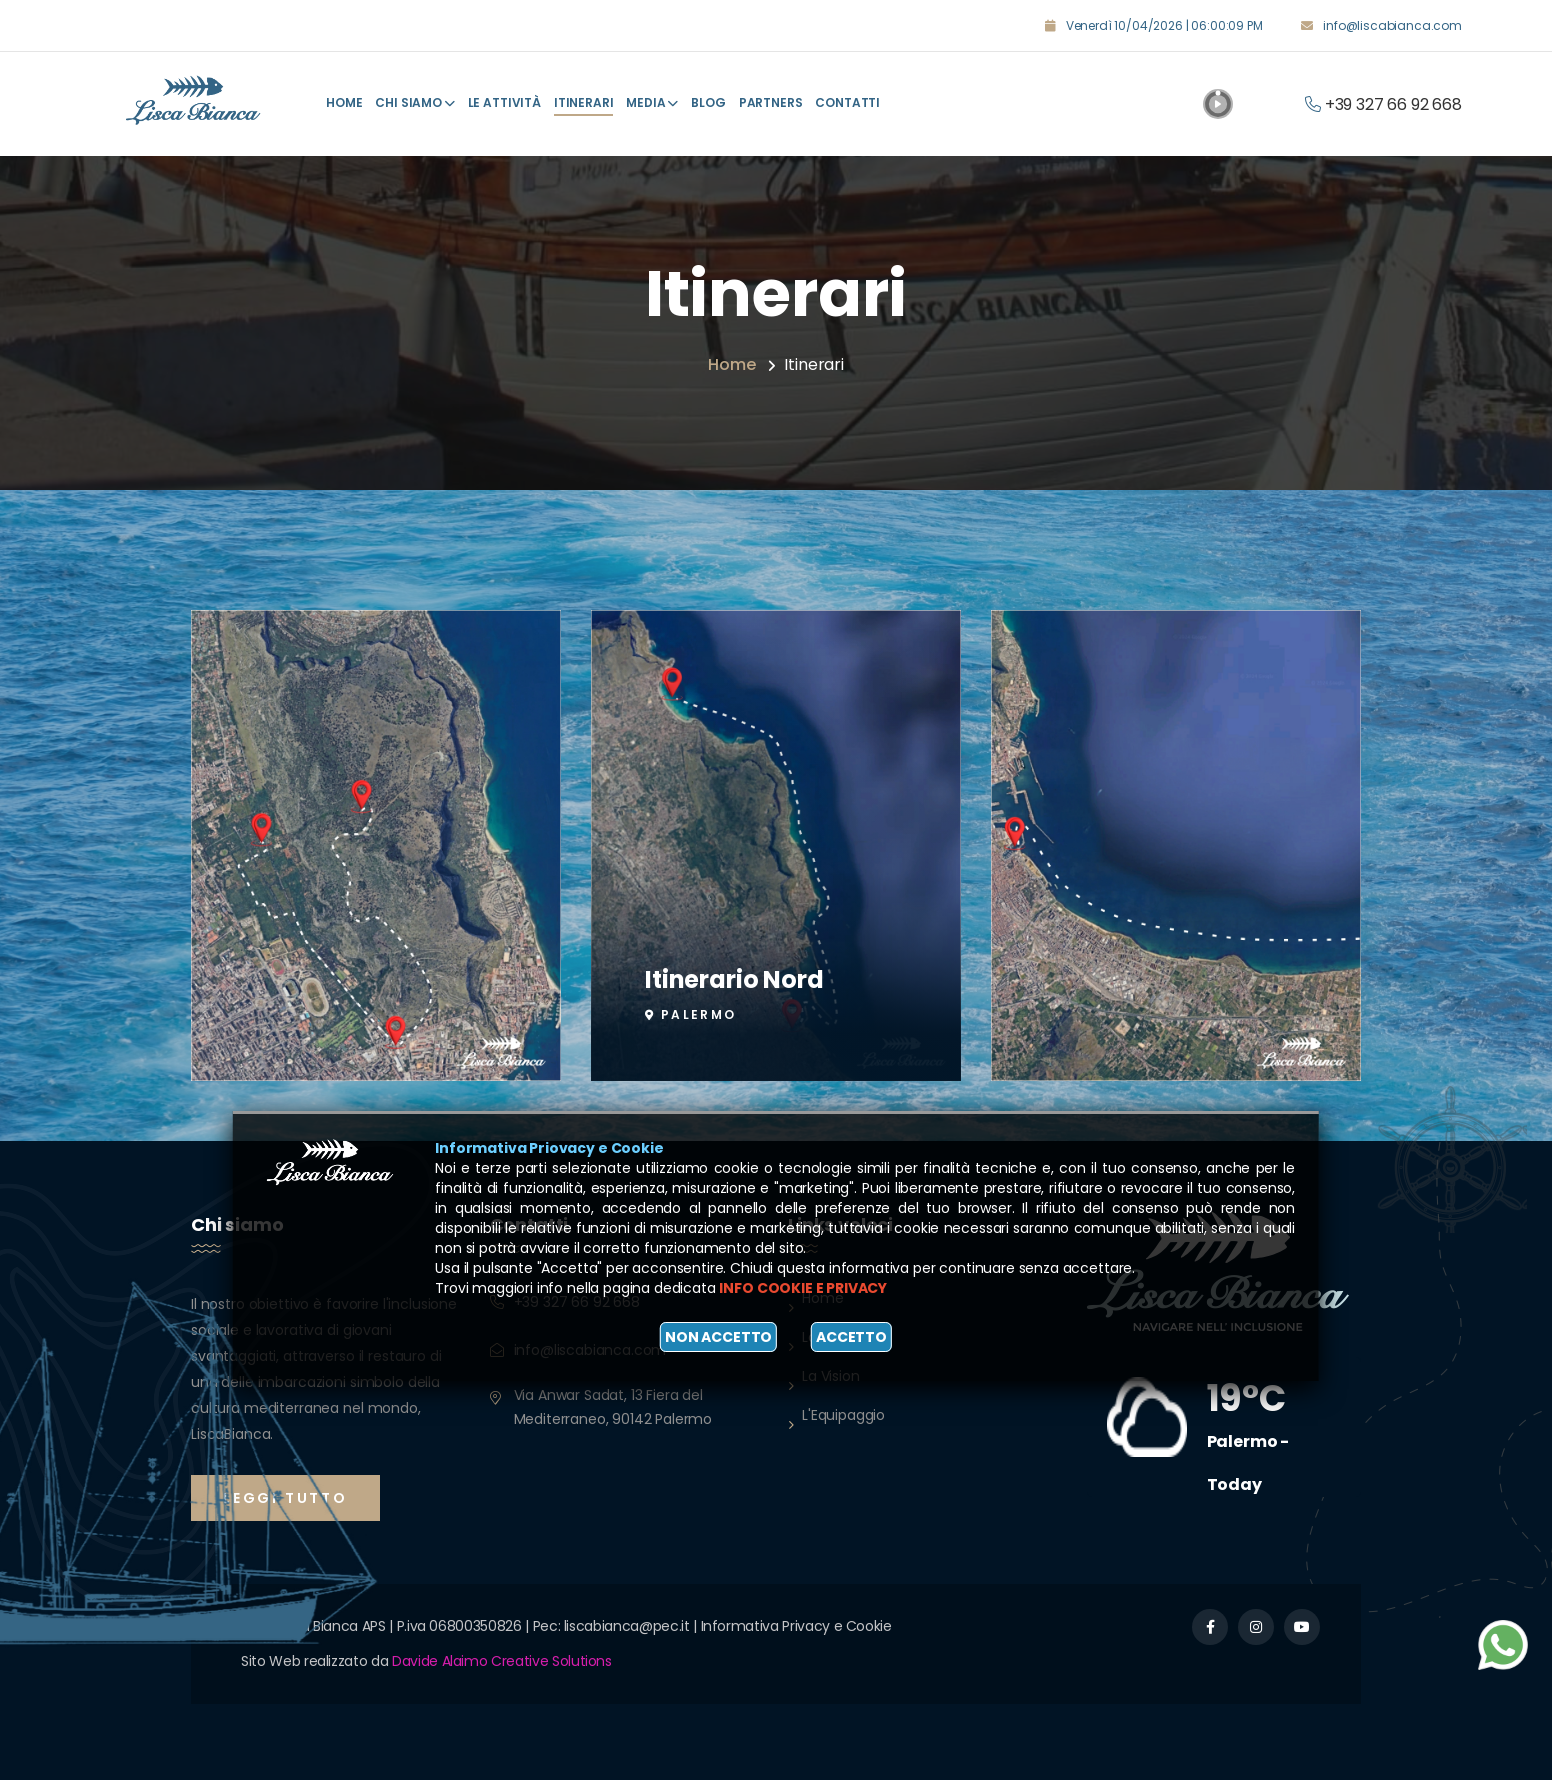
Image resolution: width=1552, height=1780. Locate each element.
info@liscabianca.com (1392, 25)
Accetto (851, 1337)
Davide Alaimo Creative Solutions (502, 1661)
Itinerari (584, 102)
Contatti (847, 102)
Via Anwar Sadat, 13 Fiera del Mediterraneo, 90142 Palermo (613, 1407)
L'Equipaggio (843, 1415)
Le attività (504, 102)
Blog (708, 102)
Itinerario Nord (734, 975)
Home (344, 102)
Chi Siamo (414, 103)
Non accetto (718, 1337)
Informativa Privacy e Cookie (796, 1626)
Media (652, 103)
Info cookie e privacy (803, 1288)
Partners (771, 102)
